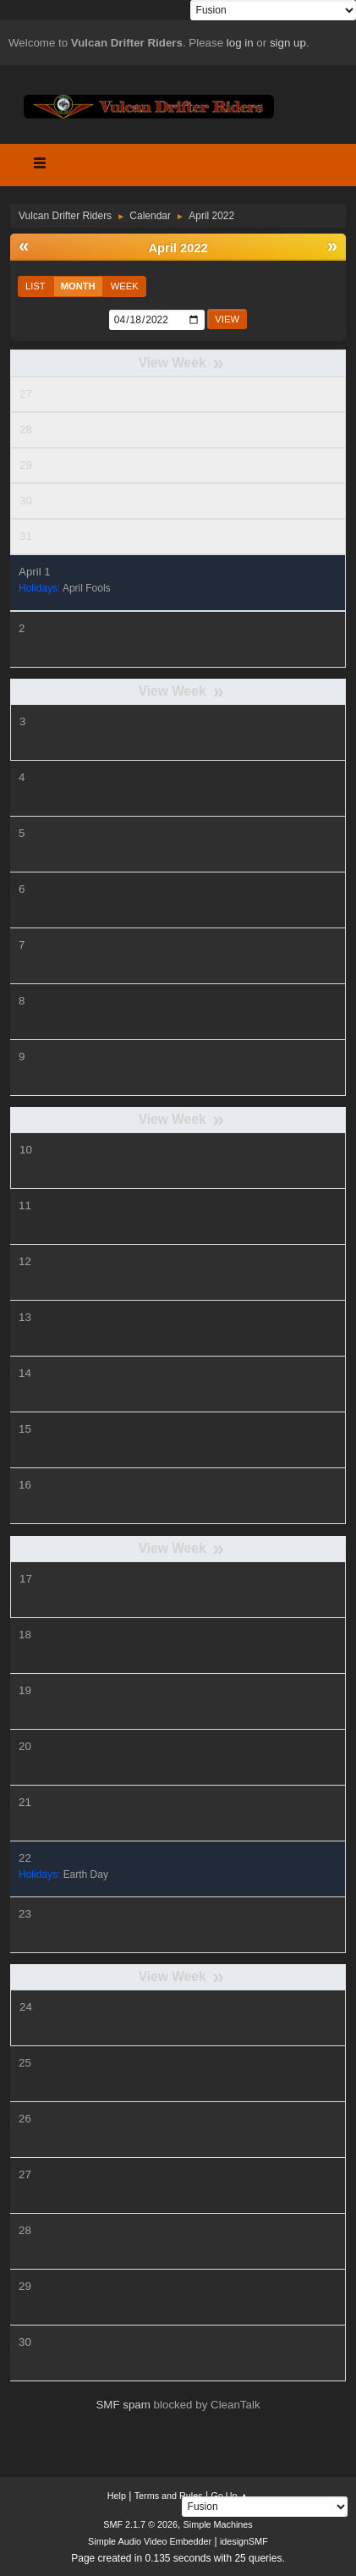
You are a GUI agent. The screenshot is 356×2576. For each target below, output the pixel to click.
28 (25, 429)
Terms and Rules (168, 2496)
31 (25, 536)
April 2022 (177, 248)
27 (25, 394)
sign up (288, 42)
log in (240, 42)
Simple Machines (218, 2524)
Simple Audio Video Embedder (149, 2541)
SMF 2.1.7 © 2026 (140, 2524)
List (35, 286)
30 (25, 500)
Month (78, 286)
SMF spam (123, 2404)
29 (25, 465)
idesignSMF (244, 2541)
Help (116, 2496)
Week (125, 286)
